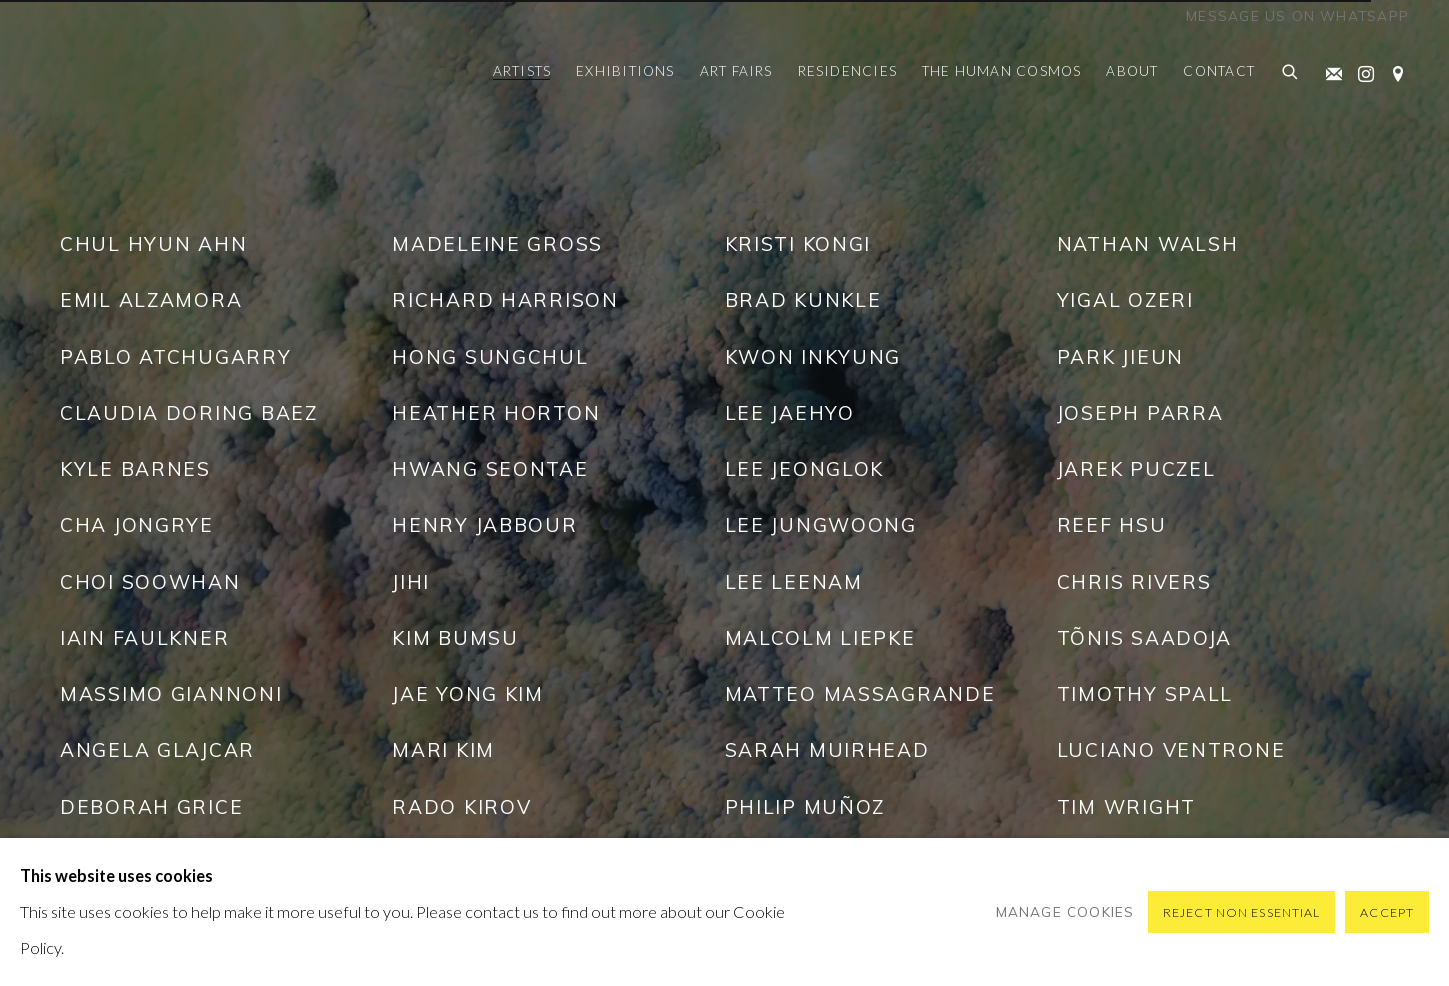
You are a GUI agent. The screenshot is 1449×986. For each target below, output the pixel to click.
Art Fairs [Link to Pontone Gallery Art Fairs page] (736, 71)
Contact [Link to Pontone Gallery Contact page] (1219, 71)
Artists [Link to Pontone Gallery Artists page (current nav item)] (522, 71)
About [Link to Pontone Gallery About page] (1132, 71)
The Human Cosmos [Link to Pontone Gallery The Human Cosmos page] (1001, 71)
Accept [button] (1387, 912)
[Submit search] (1291, 73)
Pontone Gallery (110, 73)
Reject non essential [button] (1241, 912)
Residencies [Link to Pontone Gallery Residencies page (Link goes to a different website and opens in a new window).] (847, 71)
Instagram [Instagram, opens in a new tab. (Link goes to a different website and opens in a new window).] (1361, 70)
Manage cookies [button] (1065, 911)
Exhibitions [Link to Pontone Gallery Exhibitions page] (625, 71)
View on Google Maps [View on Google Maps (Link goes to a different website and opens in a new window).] (1393, 70)
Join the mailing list (1329, 70)
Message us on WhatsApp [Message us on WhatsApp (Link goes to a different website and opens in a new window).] (1297, 16)
